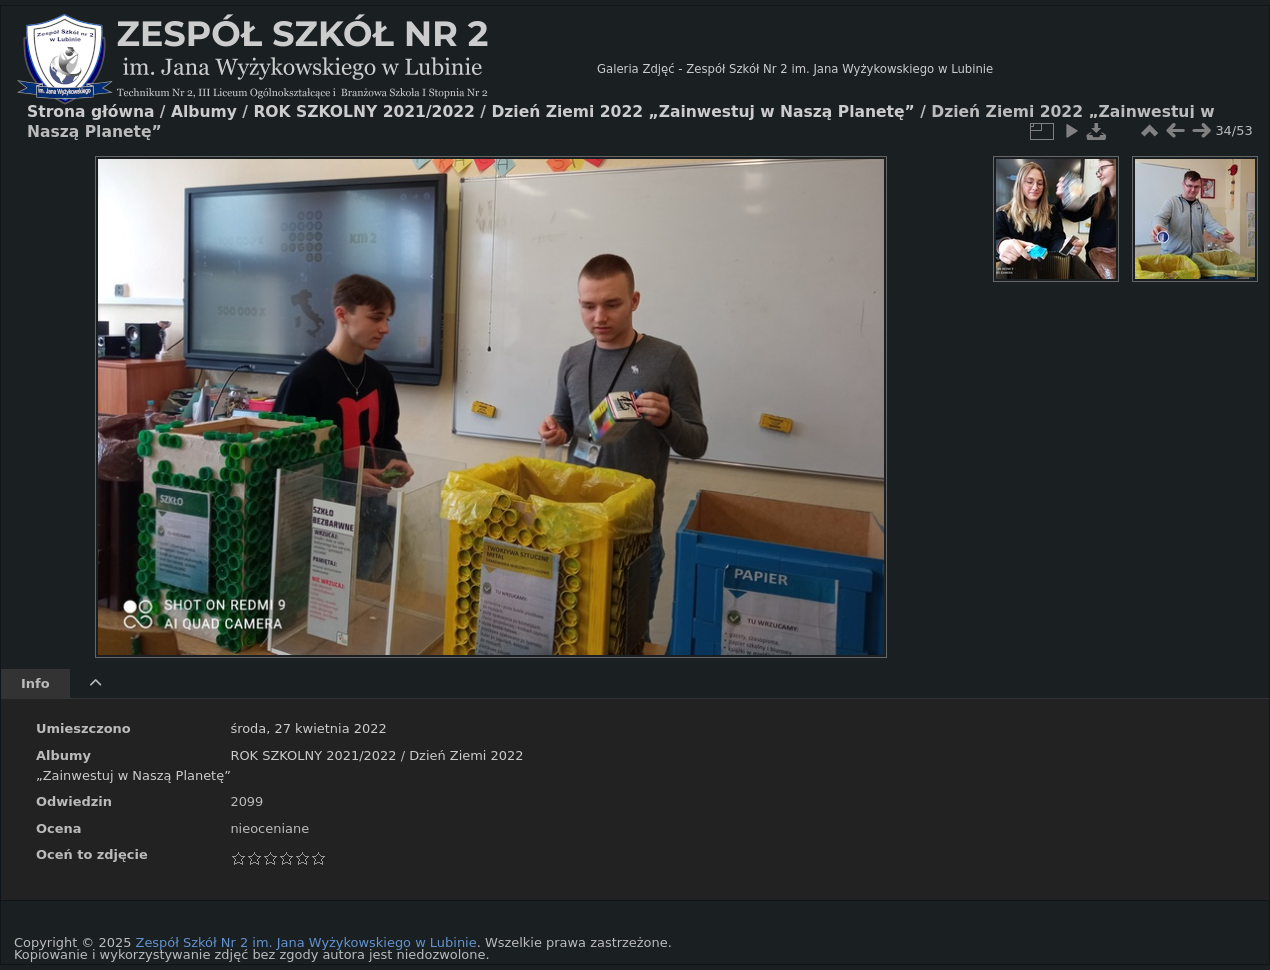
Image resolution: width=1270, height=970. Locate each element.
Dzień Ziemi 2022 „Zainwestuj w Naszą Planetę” (702, 112)
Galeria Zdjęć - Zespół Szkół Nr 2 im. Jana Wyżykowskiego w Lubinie (795, 69)
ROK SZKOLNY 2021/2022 (313, 755)
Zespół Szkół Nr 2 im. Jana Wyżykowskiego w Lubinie (306, 942)
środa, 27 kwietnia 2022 (308, 728)
